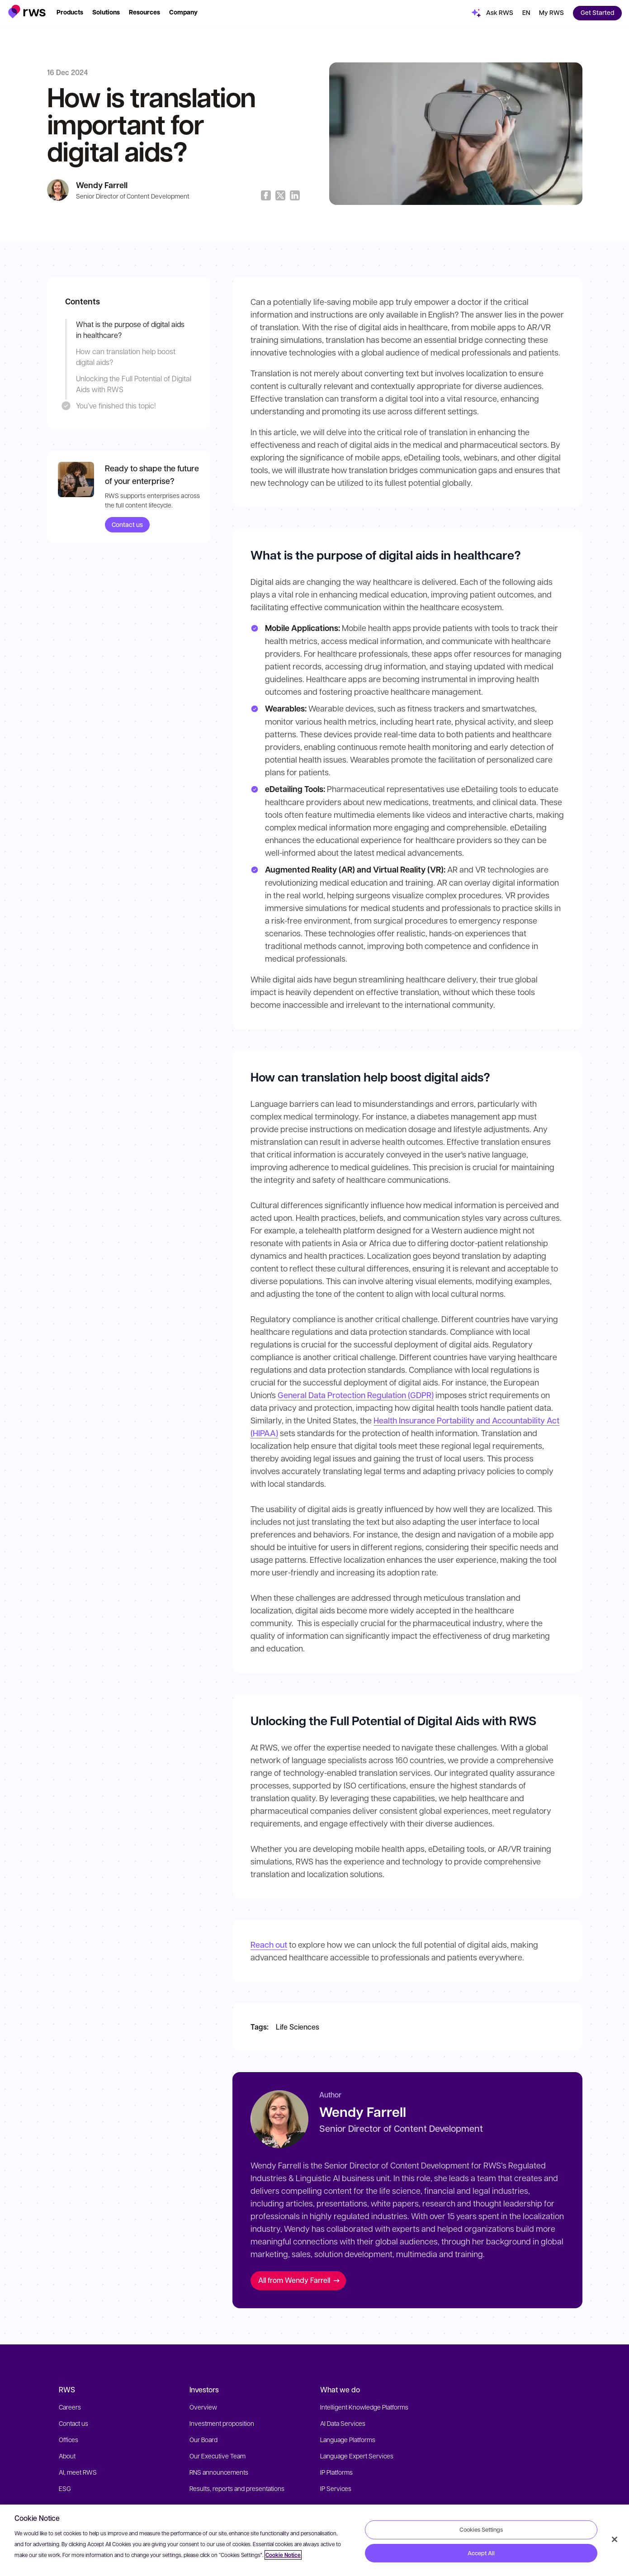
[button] (27, 11)
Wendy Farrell (102, 185)
